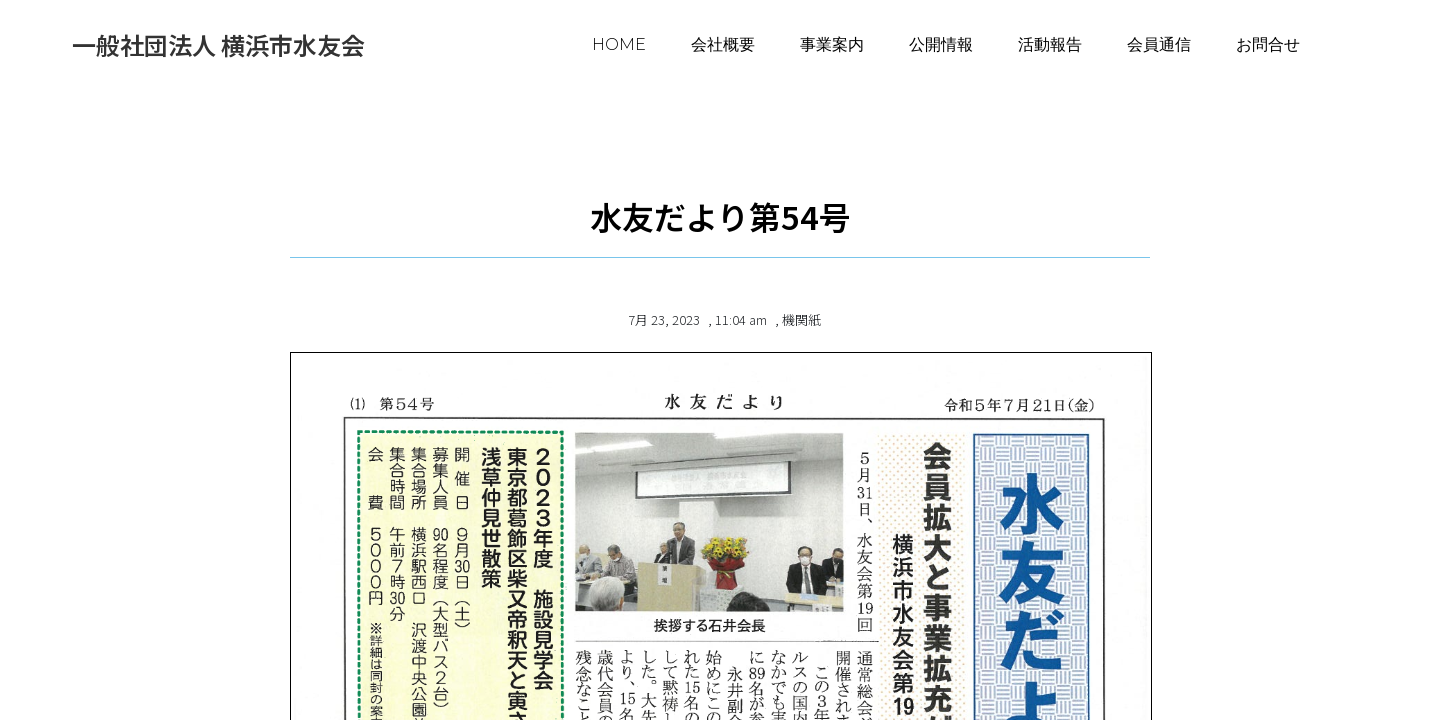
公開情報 (941, 44)
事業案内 (832, 44)
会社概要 (723, 44)
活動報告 (1050, 44)
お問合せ (1268, 44)
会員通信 (1159, 44)
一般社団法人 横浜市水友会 (218, 44)
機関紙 (801, 319)
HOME (619, 44)
